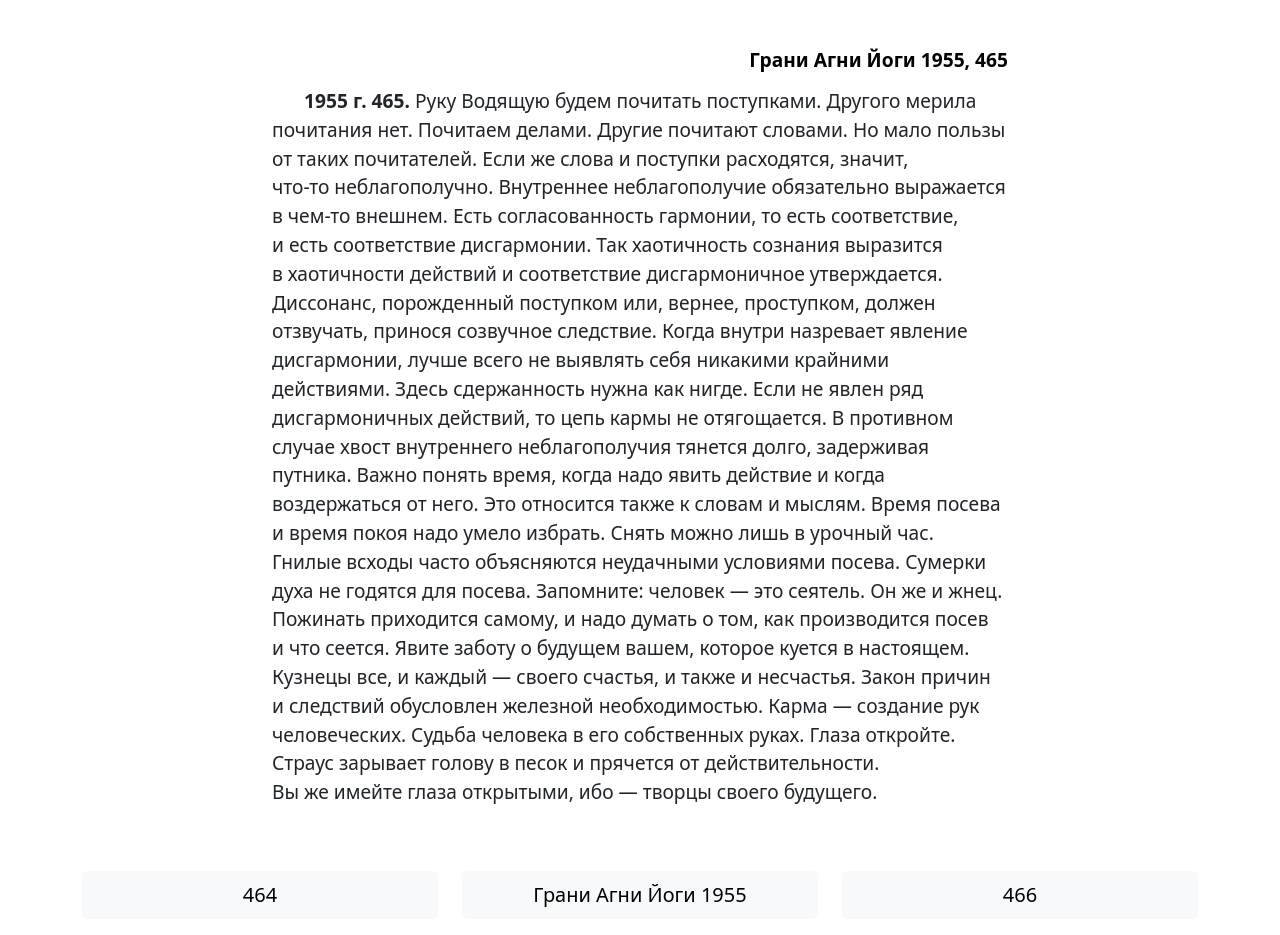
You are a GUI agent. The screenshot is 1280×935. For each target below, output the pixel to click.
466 (1020, 894)
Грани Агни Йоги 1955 (639, 894)
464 (260, 894)
